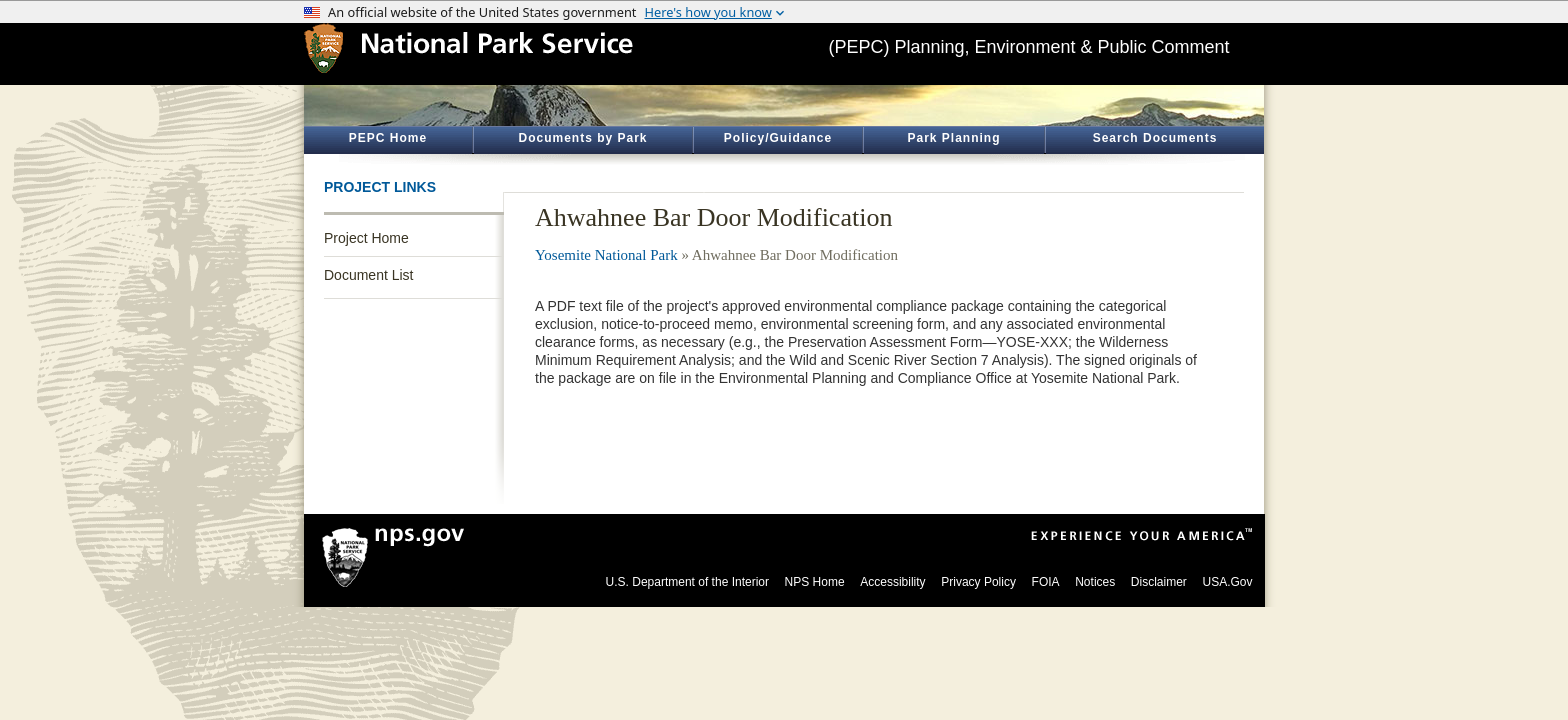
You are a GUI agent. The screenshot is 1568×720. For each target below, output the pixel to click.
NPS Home (815, 582)
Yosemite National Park (606, 255)
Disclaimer (1159, 582)
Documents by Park (582, 138)
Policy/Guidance (778, 138)
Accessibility (892, 582)
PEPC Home (388, 138)
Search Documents (1155, 138)
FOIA (1046, 582)
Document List (368, 275)
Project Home (366, 238)
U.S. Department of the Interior (687, 582)
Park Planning (953, 138)
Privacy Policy (978, 582)
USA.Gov (1227, 582)
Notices (1095, 582)
